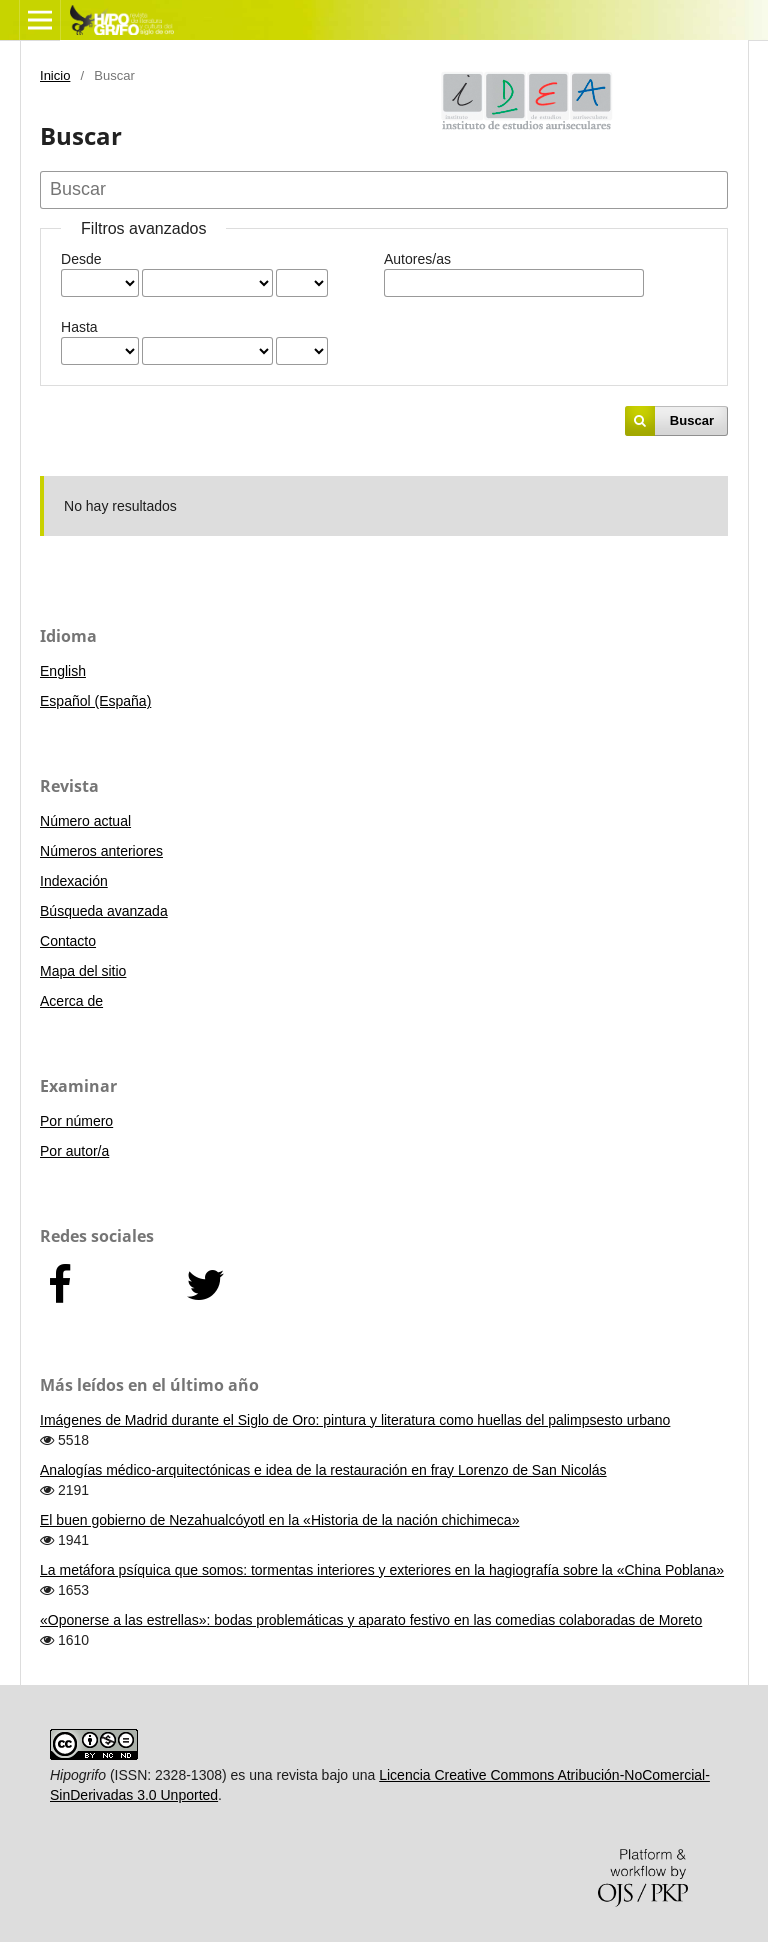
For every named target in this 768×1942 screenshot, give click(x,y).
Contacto (68, 941)
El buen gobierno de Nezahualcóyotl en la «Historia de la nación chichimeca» (279, 1520)
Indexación (74, 881)
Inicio (55, 75)
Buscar (692, 420)
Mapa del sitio (83, 971)
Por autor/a (74, 1151)
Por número (76, 1121)
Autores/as (417, 259)
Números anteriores (101, 851)
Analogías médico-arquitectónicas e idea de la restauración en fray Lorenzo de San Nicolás (323, 1470)
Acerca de (71, 1001)
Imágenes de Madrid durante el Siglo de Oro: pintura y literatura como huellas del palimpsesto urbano (355, 1420)
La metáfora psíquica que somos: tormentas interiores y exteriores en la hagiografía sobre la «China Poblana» (382, 1570)
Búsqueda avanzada (104, 911)
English (63, 671)
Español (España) (95, 701)
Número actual (85, 821)
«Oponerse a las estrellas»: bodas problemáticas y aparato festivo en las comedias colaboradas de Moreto (371, 1620)
